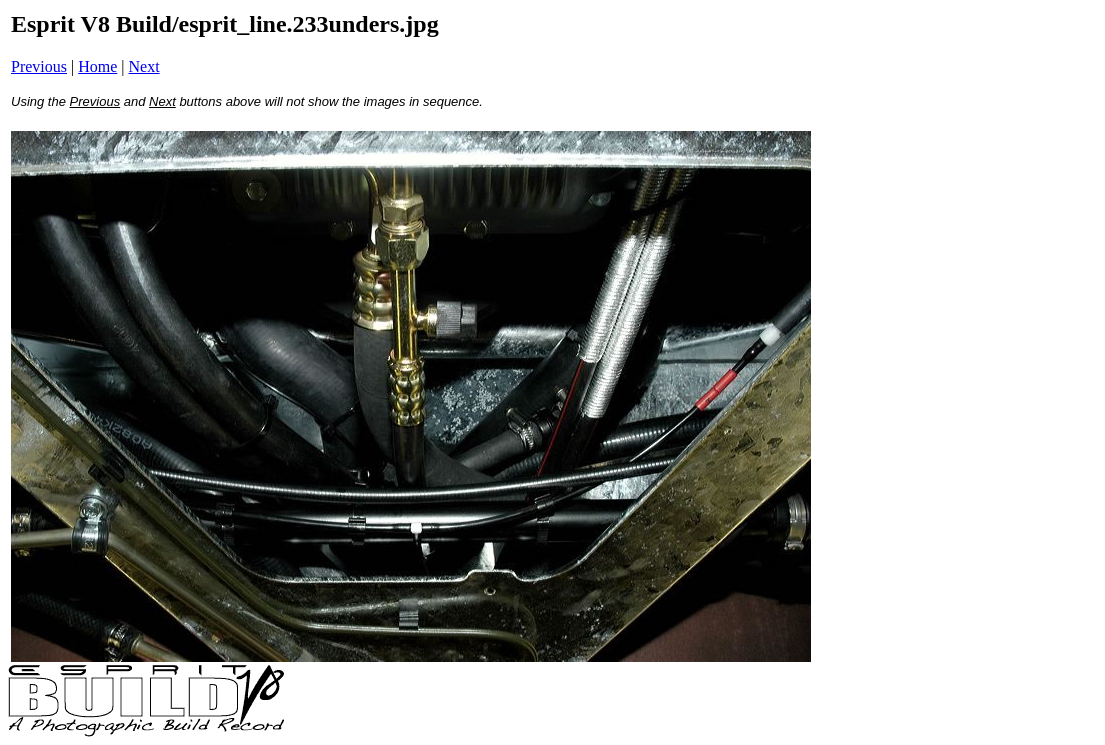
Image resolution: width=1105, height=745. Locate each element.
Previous (39, 66)
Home (97, 66)
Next (144, 66)
